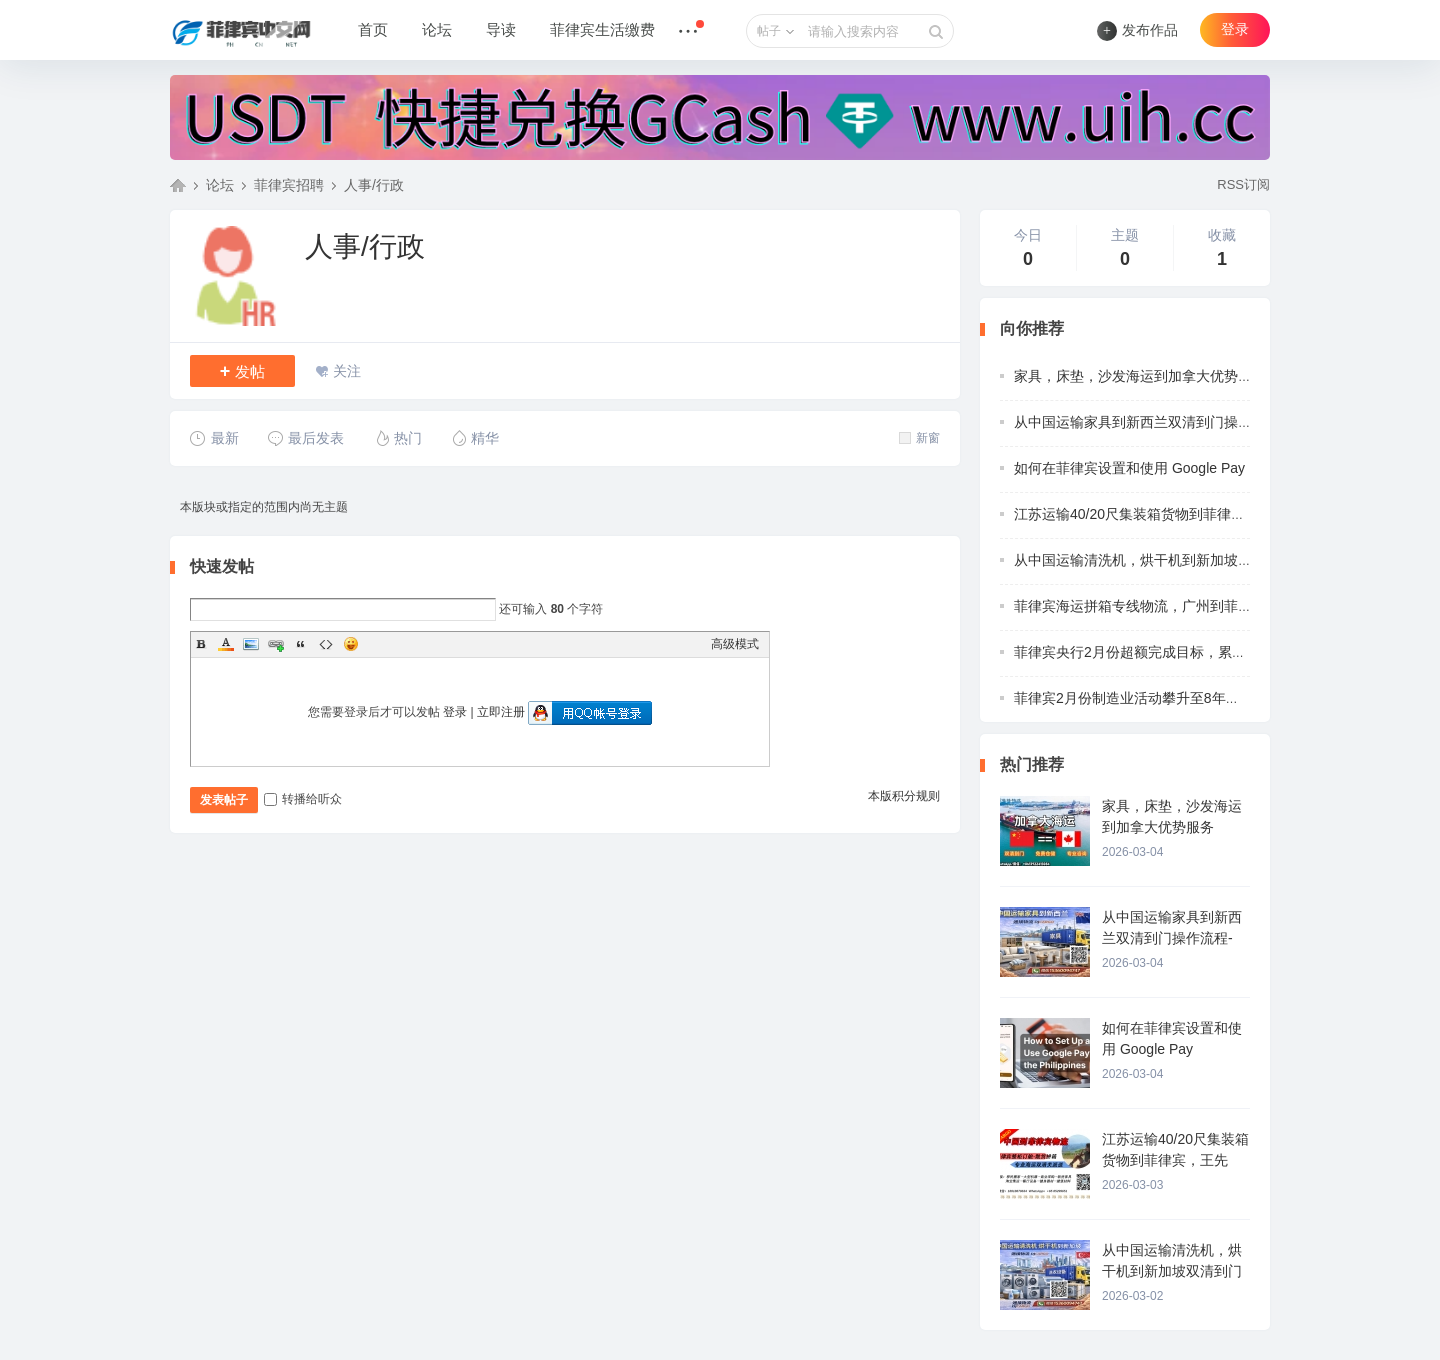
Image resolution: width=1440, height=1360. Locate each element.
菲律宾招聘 (289, 185)
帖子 (769, 31)
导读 (501, 30)
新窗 (919, 438)
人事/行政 (374, 185)
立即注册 (501, 712)
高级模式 (735, 644)
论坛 (437, 30)
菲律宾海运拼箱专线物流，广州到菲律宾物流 (1154, 606)
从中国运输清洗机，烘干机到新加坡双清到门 (1154, 560)
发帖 (243, 371)
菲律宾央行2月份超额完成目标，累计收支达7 (1155, 652)
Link (276, 644)
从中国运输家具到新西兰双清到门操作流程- (1149, 422)
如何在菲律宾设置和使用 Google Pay (1129, 468)
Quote (301, 644)
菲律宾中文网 (178, 185)
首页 (373, 30)
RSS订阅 (1243, 184)
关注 (347, 371)
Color (226, 644)
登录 (1235, 29)
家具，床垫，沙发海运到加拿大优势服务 (1140, 376)
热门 (397, 438)
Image (251, 644)
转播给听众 (303, 799)
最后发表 (305, 438)
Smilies (351, 644)
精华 (474, 438)
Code (326, 644)
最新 (214, 438)
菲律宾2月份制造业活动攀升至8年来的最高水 (1155, 698)
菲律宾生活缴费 (602, 30)
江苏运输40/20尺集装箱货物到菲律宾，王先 (1150, 514)
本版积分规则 (904, 796)
